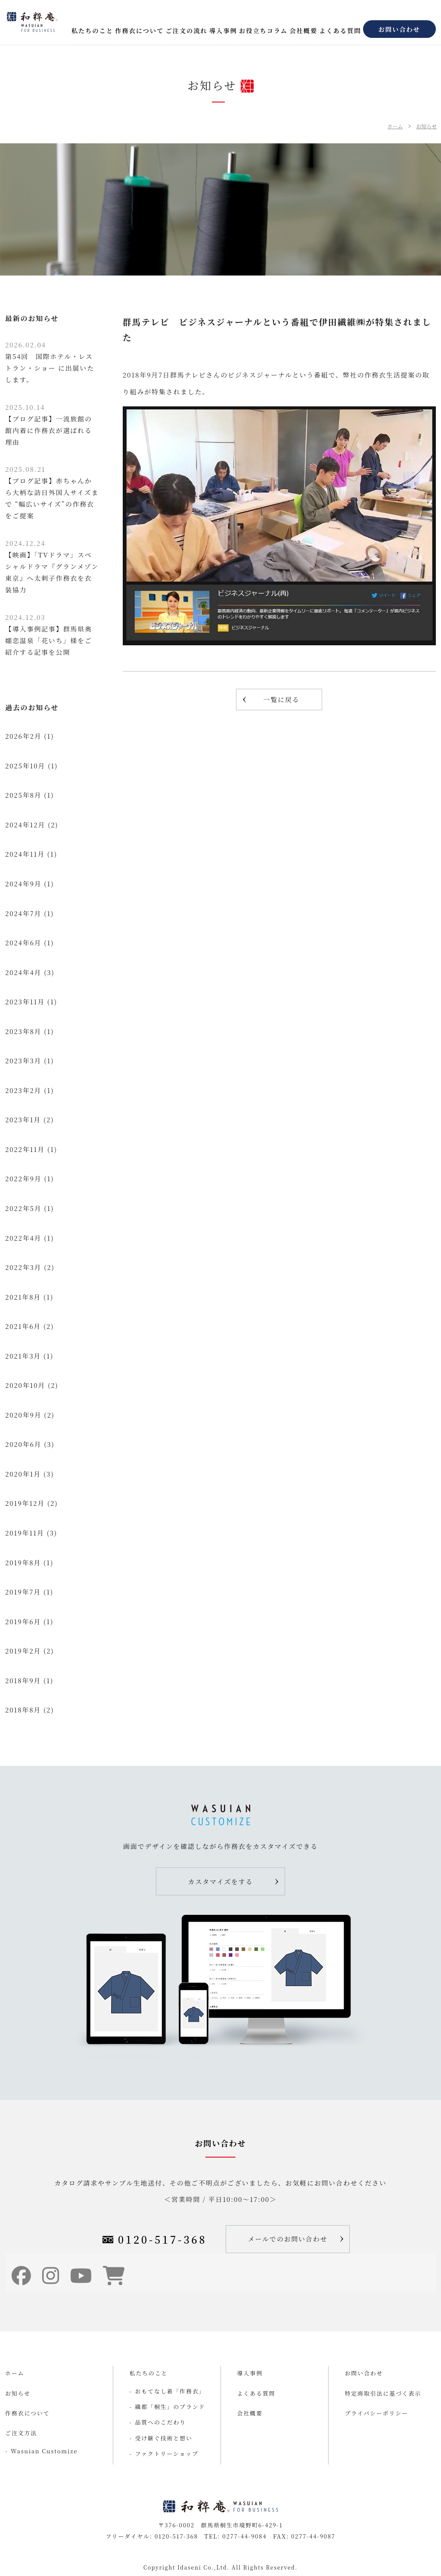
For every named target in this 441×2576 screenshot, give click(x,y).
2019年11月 (24, 1532)
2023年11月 (25, 1001)
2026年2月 (23, 735)
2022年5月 (23, 1208)
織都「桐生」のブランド (170, 2407)
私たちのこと (92, 30)
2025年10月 (25, 765)
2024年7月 (23, 913)
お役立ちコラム (263, 30)
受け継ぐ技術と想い (164, 2438)
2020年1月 (23, 1473)
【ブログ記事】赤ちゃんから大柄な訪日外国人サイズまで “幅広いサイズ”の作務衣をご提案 (52, 492)
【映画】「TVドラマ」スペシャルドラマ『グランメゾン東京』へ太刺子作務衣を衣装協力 (52, 566)
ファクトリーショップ (167, 2453)
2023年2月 (23, 1090)
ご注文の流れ (186, 30)
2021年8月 (23, 1296)
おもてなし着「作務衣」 (170, 2391)
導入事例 (223, 30)
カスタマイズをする (220, 1881)
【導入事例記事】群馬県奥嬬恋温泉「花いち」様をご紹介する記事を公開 (48, 634)
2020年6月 (23, 1444)
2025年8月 (23, 794)
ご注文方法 (21, 2433)
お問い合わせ (399, 29)
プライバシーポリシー (376, 2413)
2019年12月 (25, 1503)
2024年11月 (25, 853)
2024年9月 (23, 883)
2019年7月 (23, 1591)
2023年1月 (23, 1119)
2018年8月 (23, 1709)
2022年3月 (23, 1267)
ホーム (395, 126)
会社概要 (303, 30)
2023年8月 (23, 1031)
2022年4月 (23, 1237)
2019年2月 (23, 1650)
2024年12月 (25, 824)
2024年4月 (23, 972)
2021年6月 (23, 1326)
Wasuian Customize (44, 2451)
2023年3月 (23, 1060)
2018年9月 (23, 1680)
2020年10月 (25, 1385)
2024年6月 (23, 942)
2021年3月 (23, 1355)
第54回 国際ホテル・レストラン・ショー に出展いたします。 (49, 362)
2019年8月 (23, 1562)
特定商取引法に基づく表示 (383, 2393)
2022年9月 (23, 1178)
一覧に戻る (281, 699)
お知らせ (426, 126)
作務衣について (139, 30)
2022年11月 (25, 1149)
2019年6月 (23, 1621)
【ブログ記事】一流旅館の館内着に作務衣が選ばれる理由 (48, 424)
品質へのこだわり (160, 2422)
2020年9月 (23, 1414)
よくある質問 (340, 30)
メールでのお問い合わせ (288, 2238)
